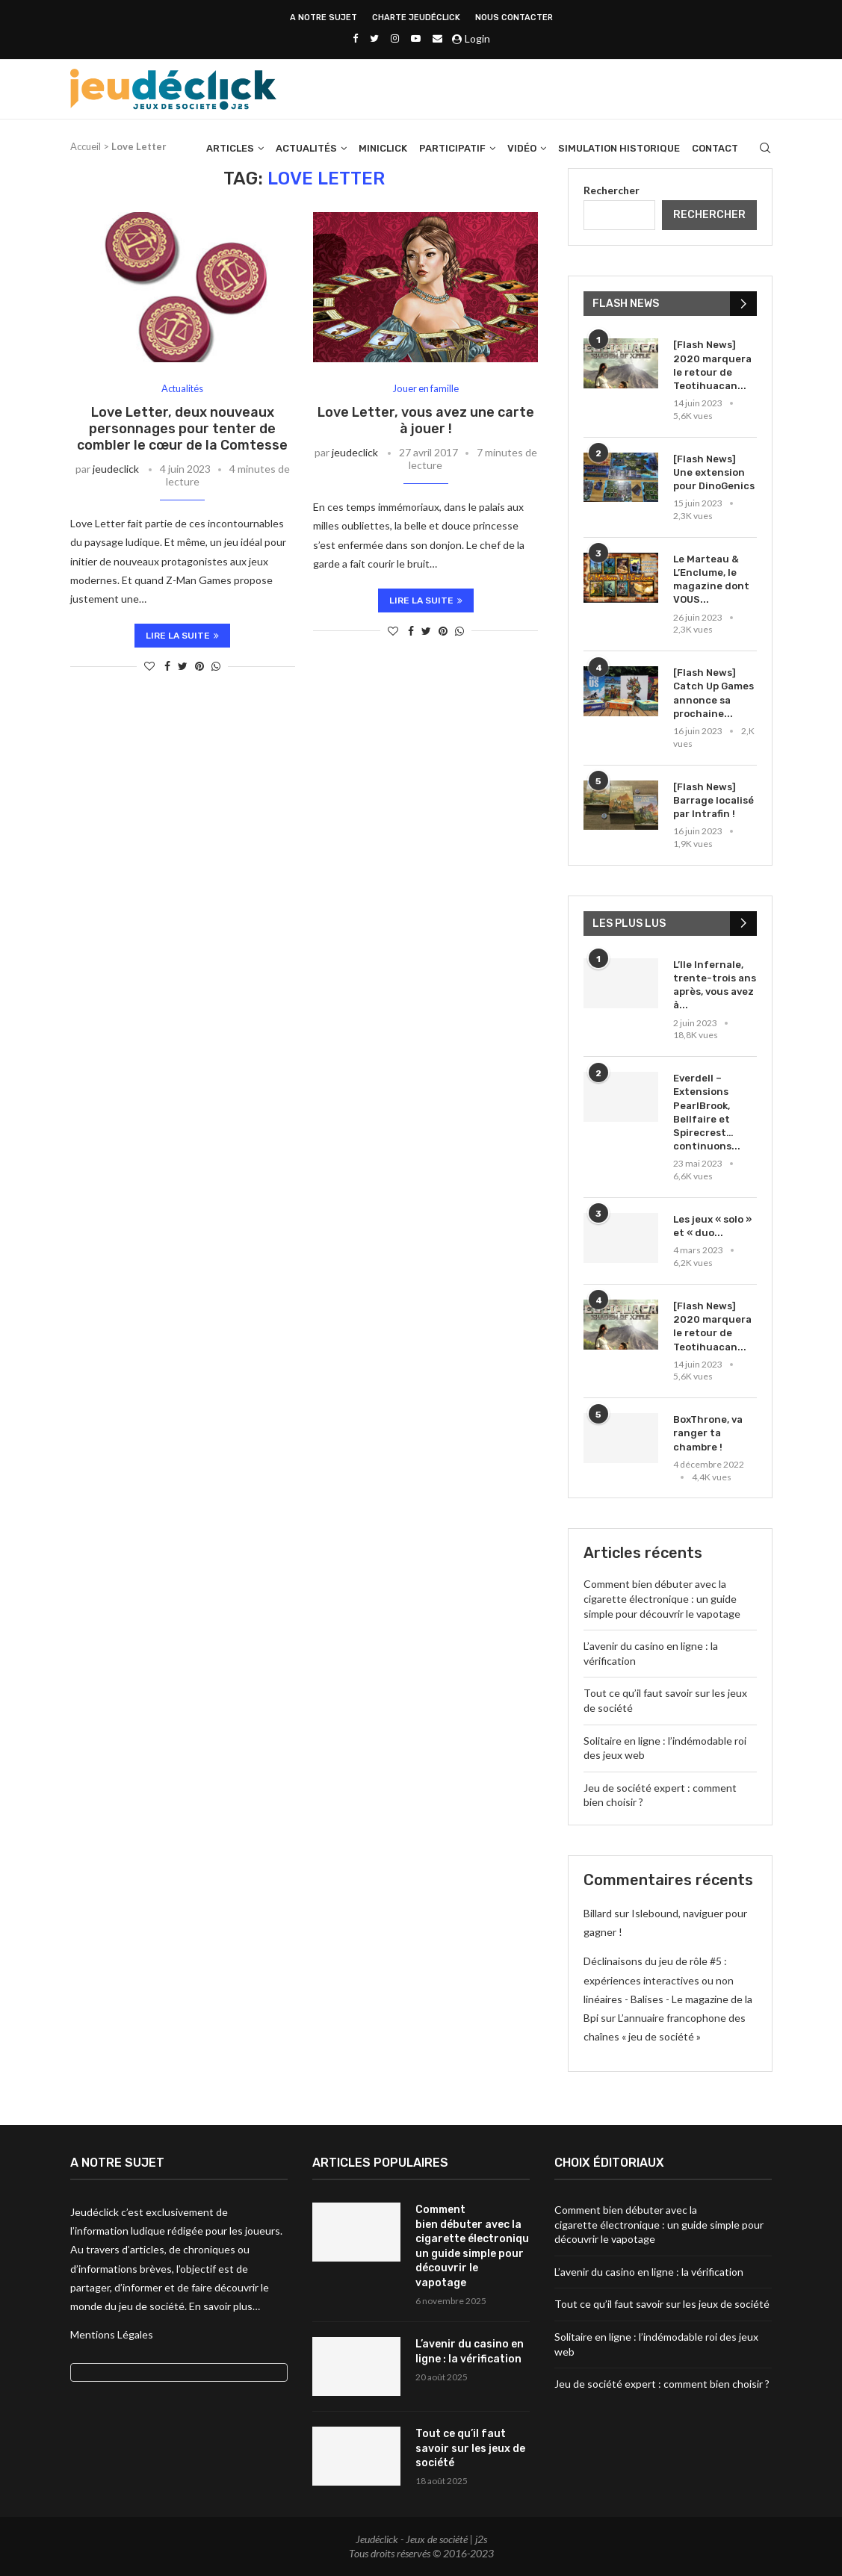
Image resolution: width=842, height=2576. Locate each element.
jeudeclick (116, 468)
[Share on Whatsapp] (215, 665)
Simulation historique (619, 149)
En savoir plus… (224, 2306)
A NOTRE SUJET (323, 17)
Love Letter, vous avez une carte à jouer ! (426, 420)
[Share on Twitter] (183, 665)
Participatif (452, 149)
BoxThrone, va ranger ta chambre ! (708, 1433)
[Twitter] (374, 38)
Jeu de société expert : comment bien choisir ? (662, 2383)
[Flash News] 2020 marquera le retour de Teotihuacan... (712, 365)
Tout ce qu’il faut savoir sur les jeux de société (470, 2448)
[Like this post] (149, 665)
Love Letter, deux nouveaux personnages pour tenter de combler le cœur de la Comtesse (182, 428)
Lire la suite (182, 635)
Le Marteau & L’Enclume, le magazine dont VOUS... (711, 579)
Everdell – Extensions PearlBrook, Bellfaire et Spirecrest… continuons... (706, 1112)
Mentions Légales (111, 2334)
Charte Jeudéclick (416, 17)
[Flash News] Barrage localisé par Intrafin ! (713, 800)
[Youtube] (416, 38)
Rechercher (611, 190)
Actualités (306, 149)
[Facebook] (355, 38)
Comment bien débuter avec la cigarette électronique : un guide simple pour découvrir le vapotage (661, 1598)
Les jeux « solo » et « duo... (712, 1226)
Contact (715, 149)
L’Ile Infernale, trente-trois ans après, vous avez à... (714, 985)
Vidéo (521, 149)
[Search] (765, 149)
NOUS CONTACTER (514, 17)
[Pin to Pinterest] (199, 665)
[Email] (437, 38)
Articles (230, 149)
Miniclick (383, 149)
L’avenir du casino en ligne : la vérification (469, 2351)
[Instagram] (395, 38)
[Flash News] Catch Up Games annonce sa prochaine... (713, 693)
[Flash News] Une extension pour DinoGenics (714, 472)
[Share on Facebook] (167, 665)
